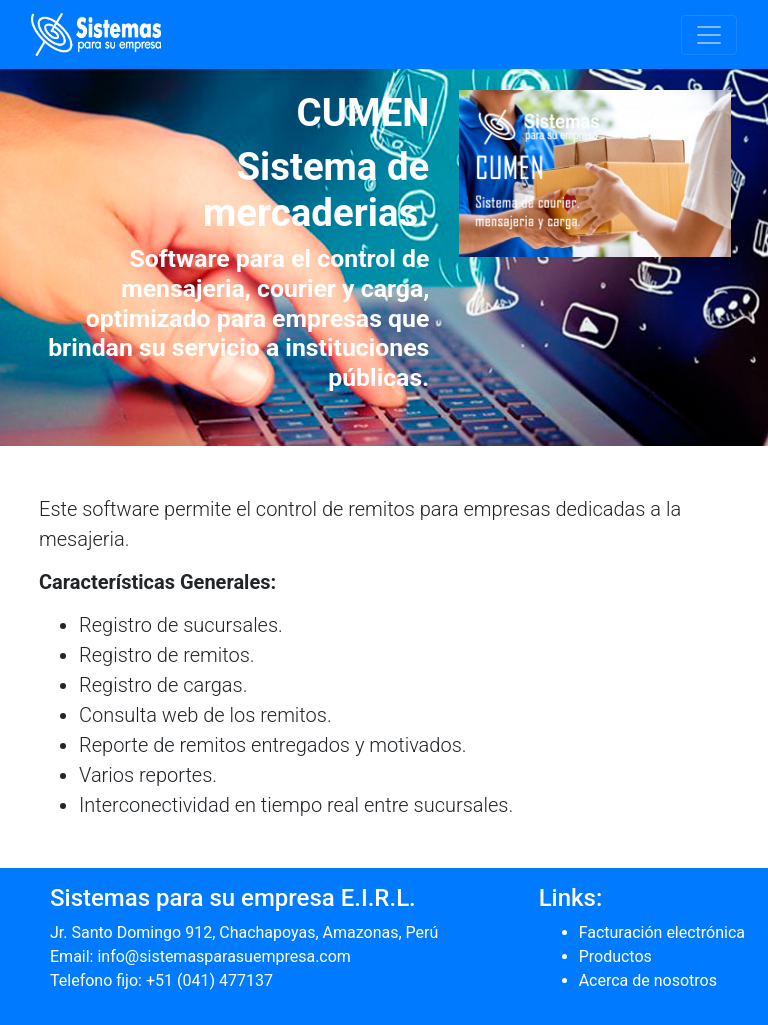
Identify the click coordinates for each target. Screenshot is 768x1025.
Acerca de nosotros (648, 980)
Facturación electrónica (662, 932)
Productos (615, 956)
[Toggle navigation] (709, 35)
